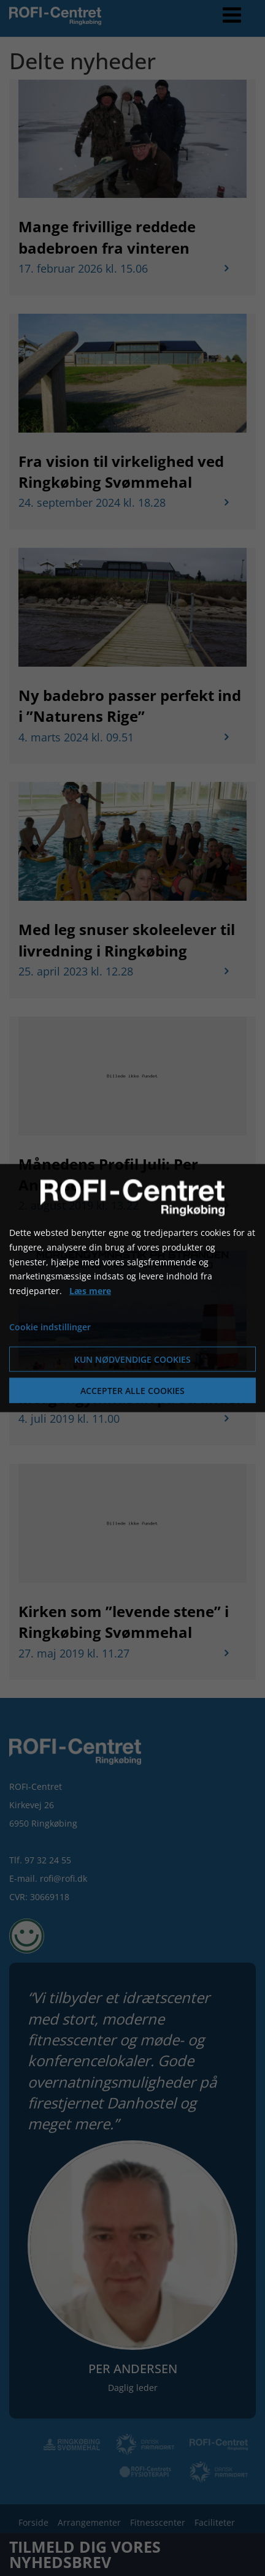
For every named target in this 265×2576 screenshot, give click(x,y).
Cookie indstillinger (50, 1327)
